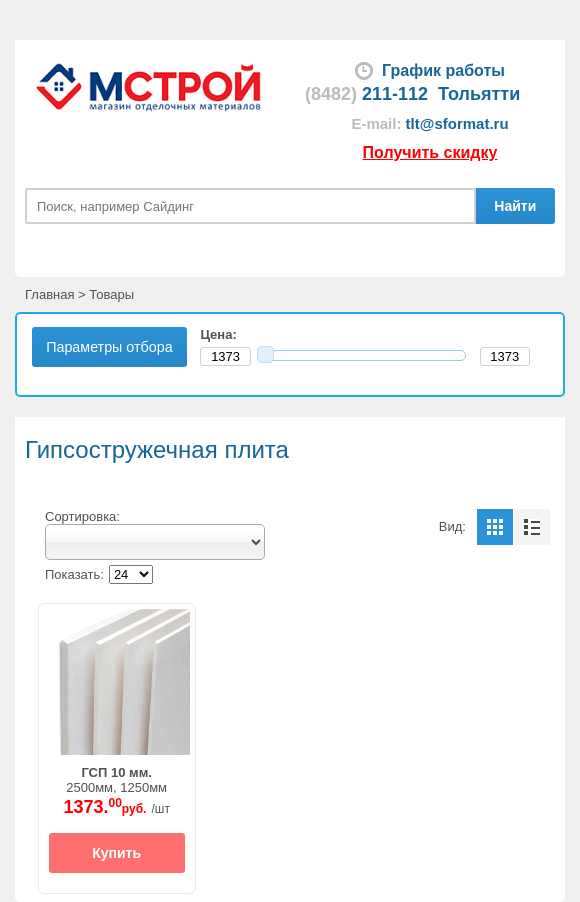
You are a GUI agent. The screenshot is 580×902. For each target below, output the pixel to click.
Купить (116, 853)
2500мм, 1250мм (116, 780)
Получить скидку (430, 152)
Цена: (222, 334)
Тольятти (479, 94)
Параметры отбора (109, 347)
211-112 (366, 94)
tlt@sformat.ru (457, 123)
